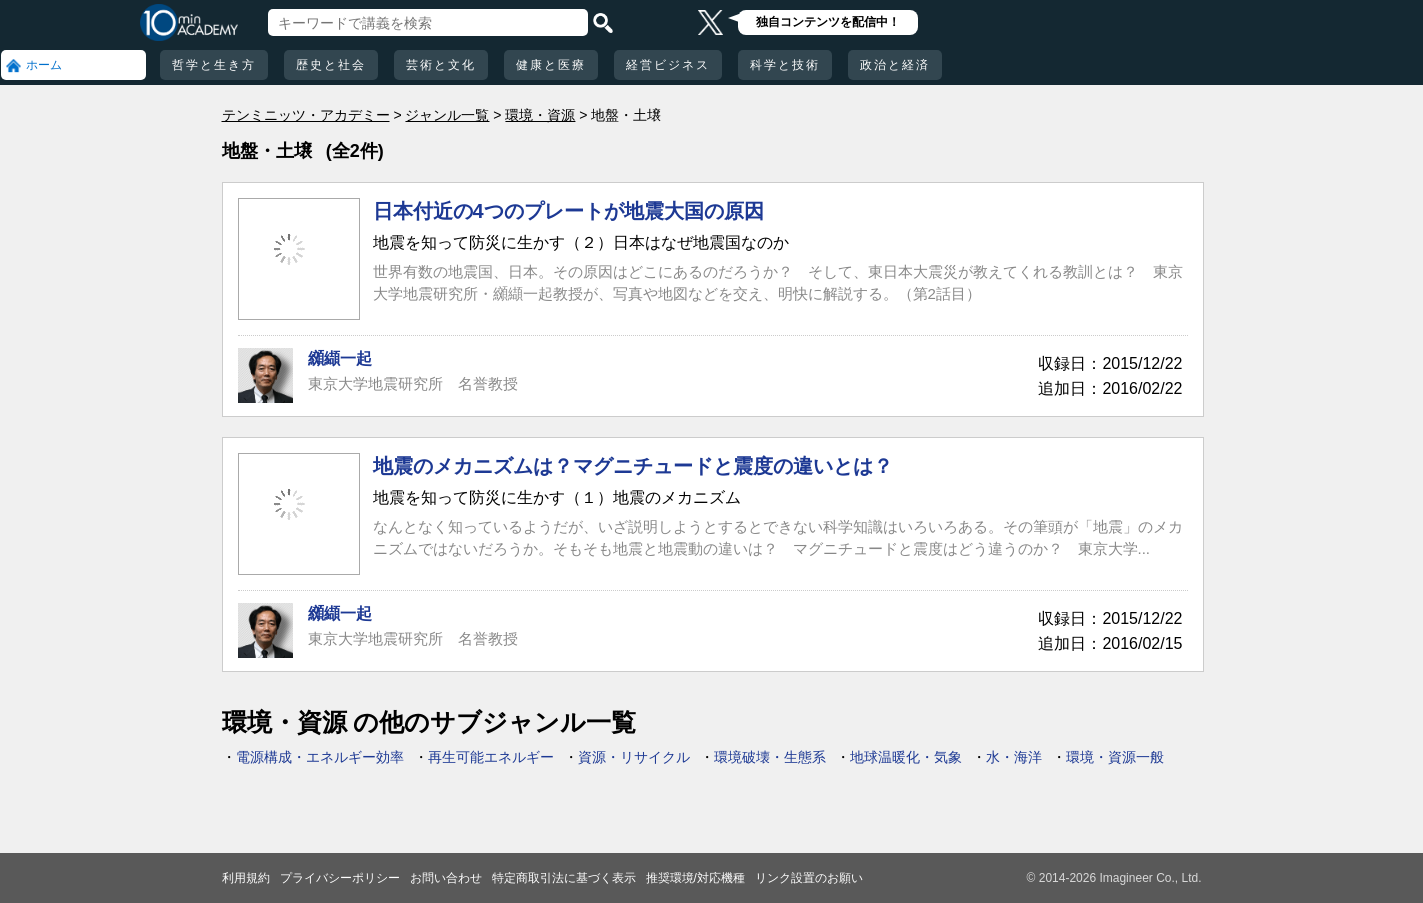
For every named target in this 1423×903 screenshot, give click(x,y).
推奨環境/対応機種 (695, 878)
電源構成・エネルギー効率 (320, 757)
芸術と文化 (441, 65)
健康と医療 (551, 65)
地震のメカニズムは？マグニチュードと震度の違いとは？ (633, 466)
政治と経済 (895, 65)
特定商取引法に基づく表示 (564, 878)
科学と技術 (785, 65)
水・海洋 (1014, 757)
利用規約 (246, 878)
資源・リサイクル (634, 757)
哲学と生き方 (214, 65)
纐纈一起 (340, 358)
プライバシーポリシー (340, 878)
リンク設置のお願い (809, 878)
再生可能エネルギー (491, 757)
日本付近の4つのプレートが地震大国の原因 (568, 211)
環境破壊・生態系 (770, 757)
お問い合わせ (446, 878)
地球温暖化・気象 (906, 757)
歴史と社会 (331, 65)
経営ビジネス (668, 65)
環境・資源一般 (1115, 757)
